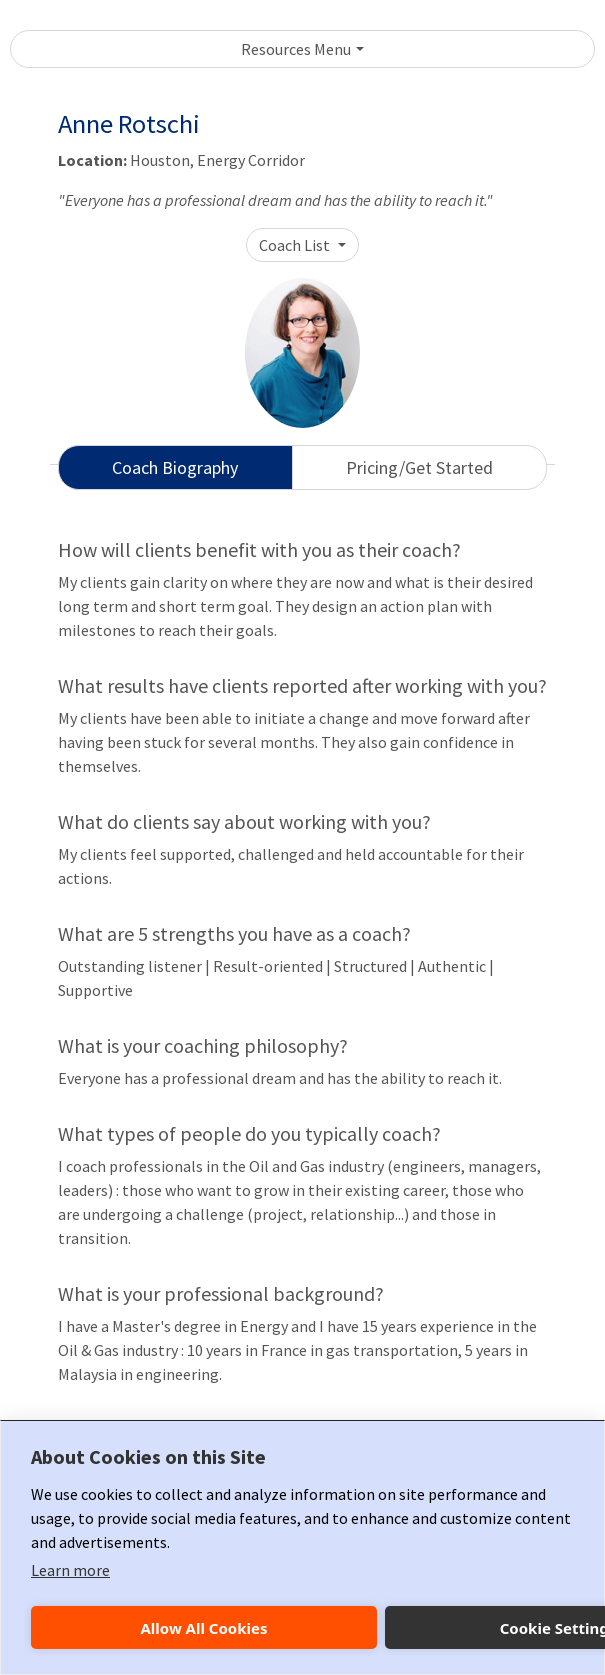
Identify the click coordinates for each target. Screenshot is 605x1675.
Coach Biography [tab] (175, 467)
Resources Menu (296, 49)
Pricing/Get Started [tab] (419, 467)
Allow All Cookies (203, 1628)
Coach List (296, 245)
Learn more (70, 1570)
